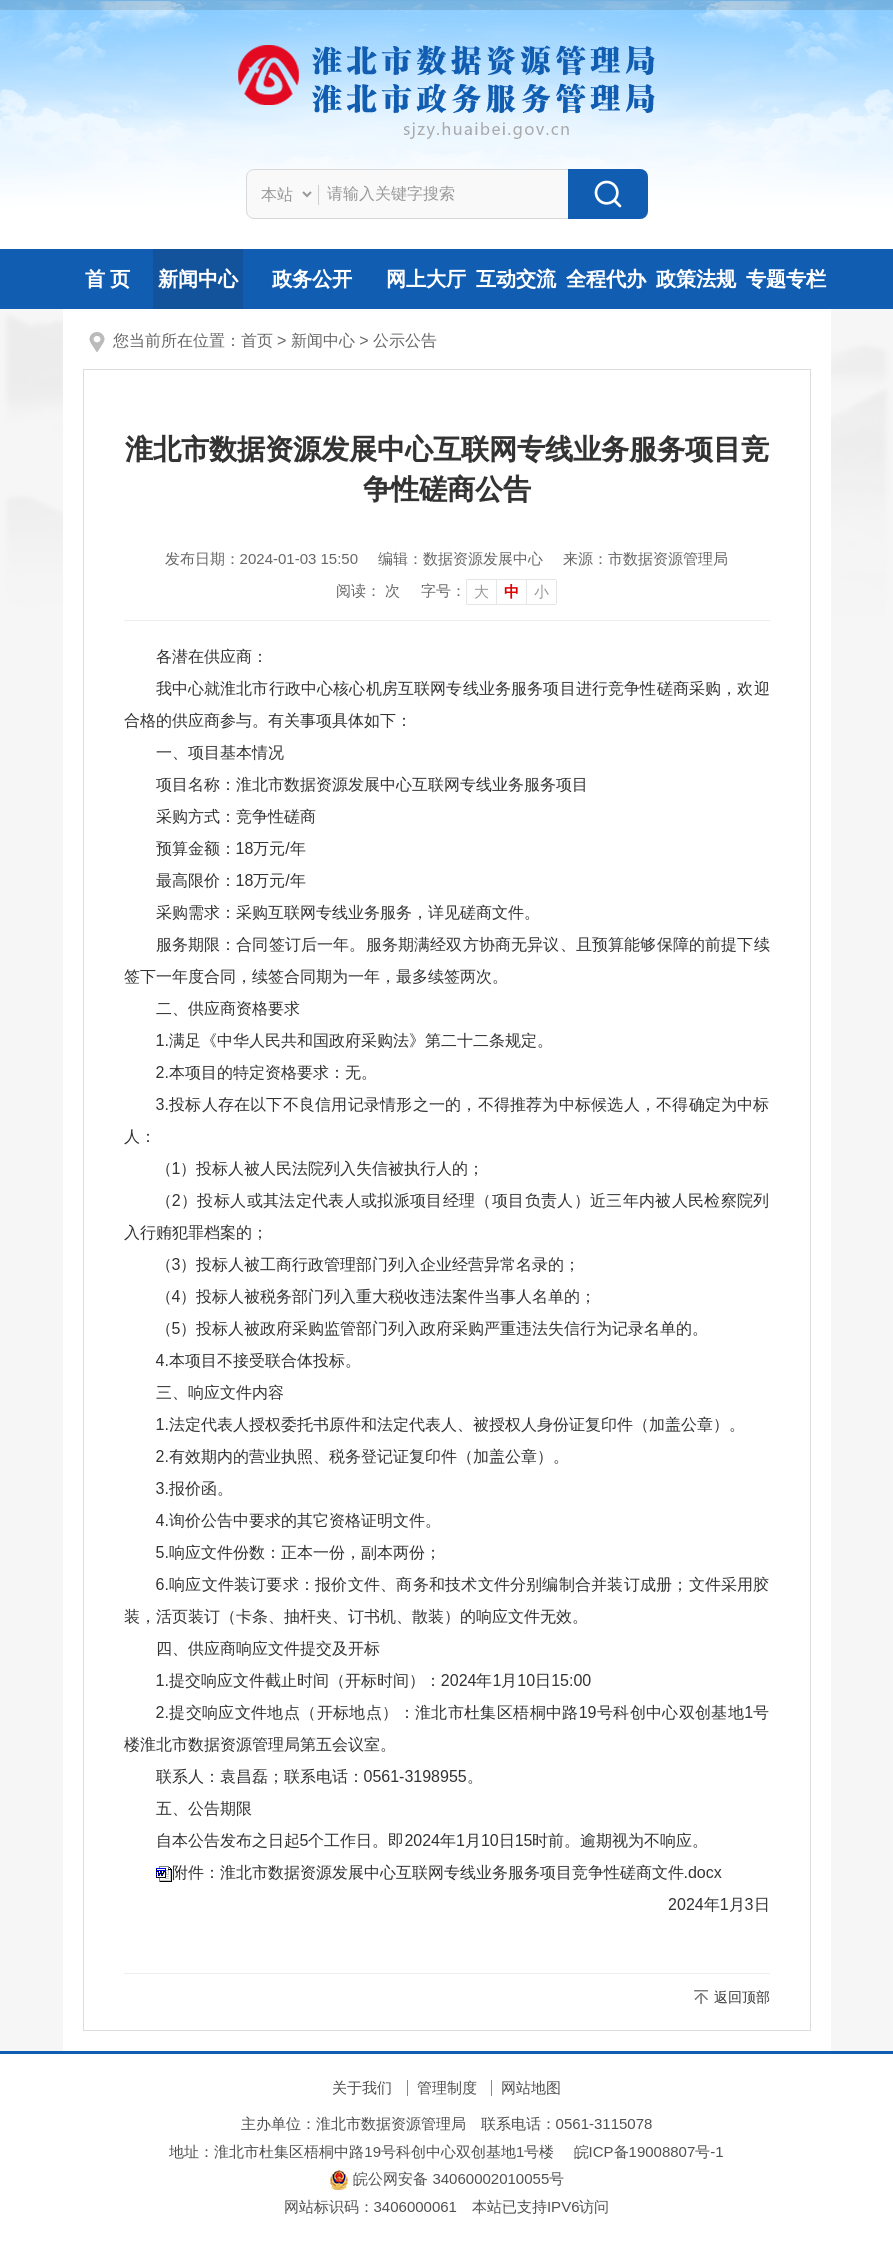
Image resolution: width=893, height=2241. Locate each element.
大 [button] (481, 591)
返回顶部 (742, 1997)
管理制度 (447, 2087)
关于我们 (362, 2087)
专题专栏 (786, 279)
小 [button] (541, 591)
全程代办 (606, 279)
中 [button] (511, 591)
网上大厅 (426, 279)
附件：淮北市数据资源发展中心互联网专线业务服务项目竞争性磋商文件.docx (447, 1872)
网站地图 (531, 2087)
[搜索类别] (286, 194)
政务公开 (312, 279)
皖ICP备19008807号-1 (649, 2151)
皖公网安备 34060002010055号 (446, 2178)
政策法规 (696, 279)
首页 (257, 340)
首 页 (108, 279)
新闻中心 (198, 279)
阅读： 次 (368, 590)
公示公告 (405, 340)
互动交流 (516, 279)
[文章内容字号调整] (489, 591)
